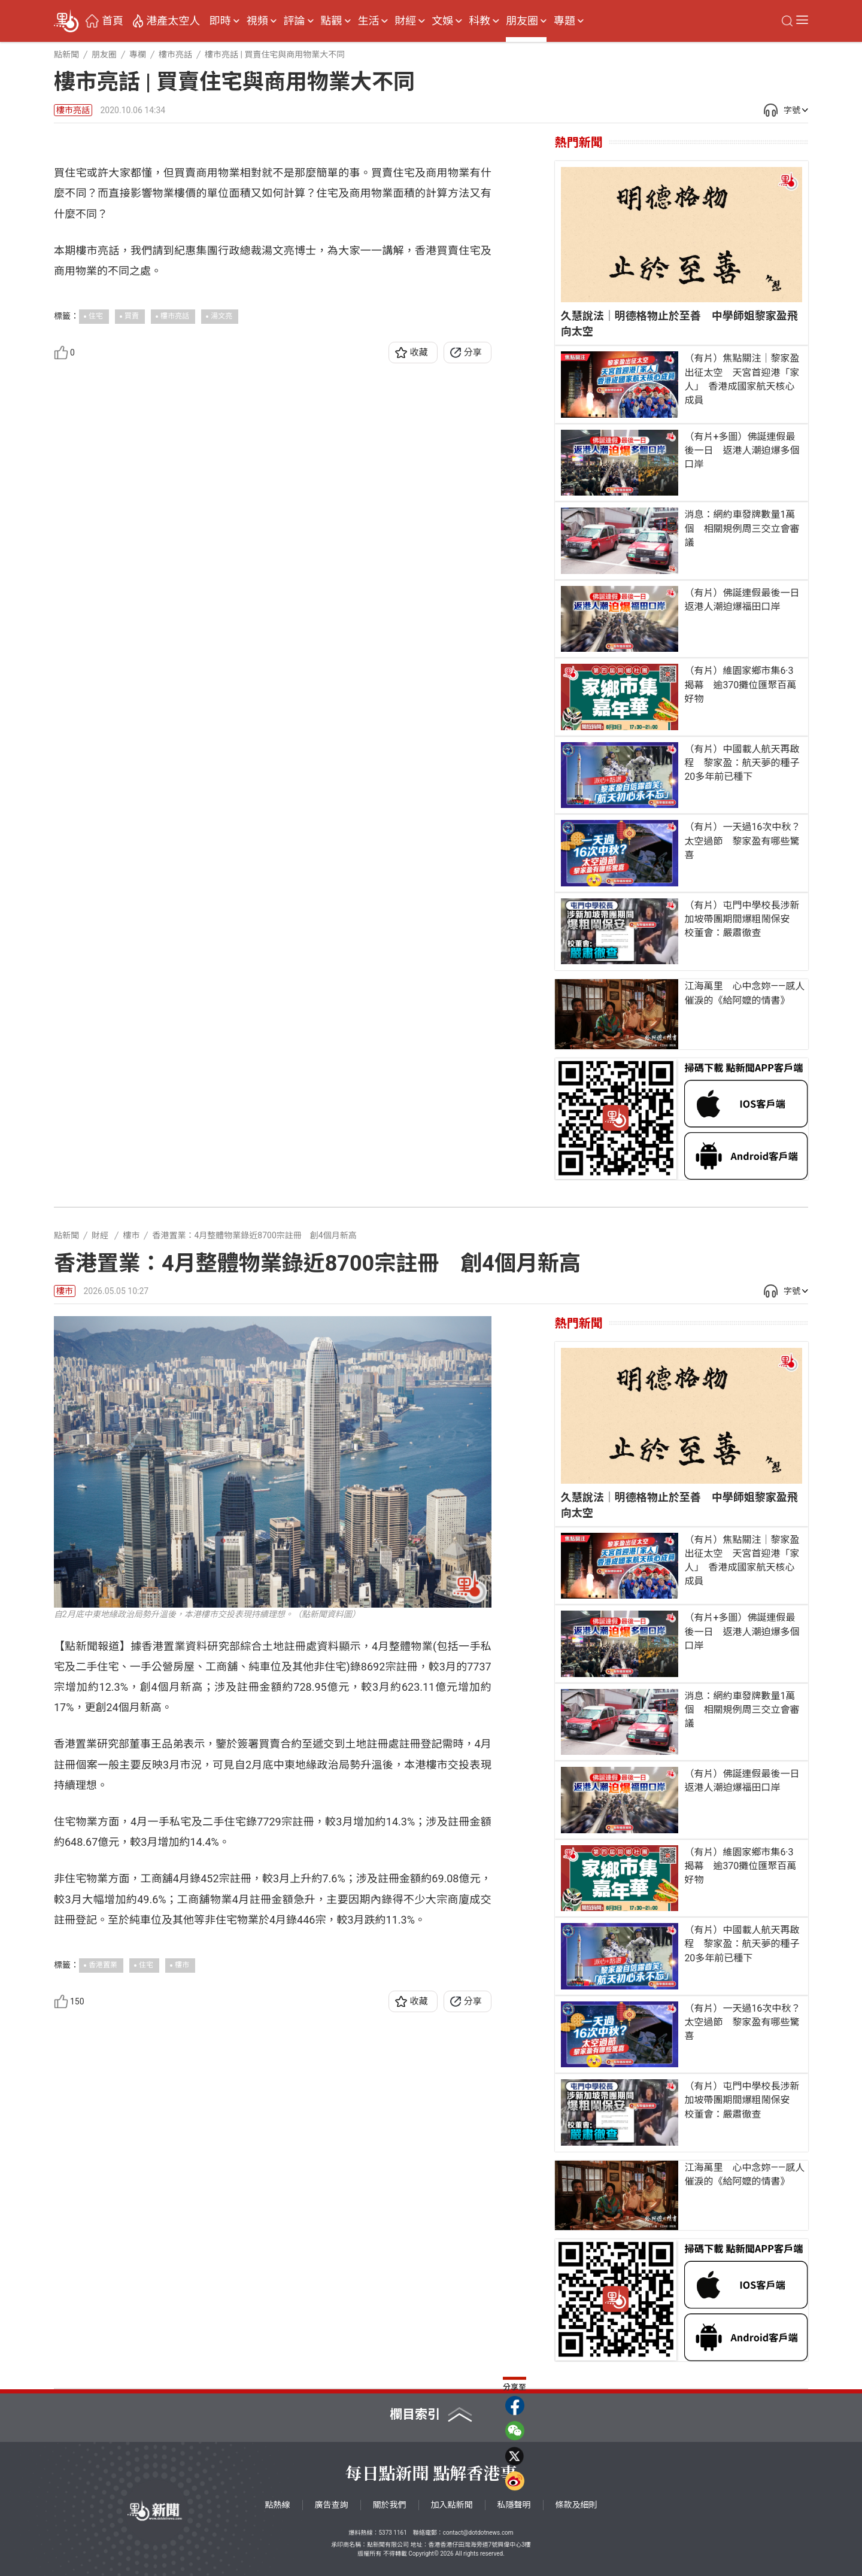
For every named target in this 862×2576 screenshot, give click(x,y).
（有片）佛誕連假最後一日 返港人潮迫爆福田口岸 (743, 599)
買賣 (132, 549)
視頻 (257, 21)
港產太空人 (173, 21)
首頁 (112, 21)
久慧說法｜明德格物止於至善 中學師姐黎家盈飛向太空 (679, 323)
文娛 (442, 21)
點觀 (331, 21)
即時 (220, 21)
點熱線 (277, 2505)
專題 (564, 21)
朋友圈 (522, 21)
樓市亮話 (73, 110)
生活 (368, 21)
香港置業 (103, 1965)
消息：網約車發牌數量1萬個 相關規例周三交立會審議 (741, 528)
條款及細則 (576, 2505)
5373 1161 (392, 2532)
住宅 (96, 549)
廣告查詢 (331, 2505)
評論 (294, 21)
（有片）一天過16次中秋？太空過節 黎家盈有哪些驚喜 (742, 840)
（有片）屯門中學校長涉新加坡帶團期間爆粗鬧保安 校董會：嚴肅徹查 (741, 919)
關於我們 (389, 2505)
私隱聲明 (514, 2505)
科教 (479, 21)
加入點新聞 (452, 2505)
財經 (405, 21)
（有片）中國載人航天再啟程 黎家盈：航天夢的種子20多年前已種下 (741, 762)
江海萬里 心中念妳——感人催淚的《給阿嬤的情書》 (744, 993)
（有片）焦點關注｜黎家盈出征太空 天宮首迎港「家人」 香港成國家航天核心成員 (741, 379)
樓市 (64, 1291)
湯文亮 (221, 549)
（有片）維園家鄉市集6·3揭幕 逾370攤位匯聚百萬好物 (740, 684)
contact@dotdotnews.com (478, 2532)
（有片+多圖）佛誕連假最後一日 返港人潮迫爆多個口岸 (741, 450)
